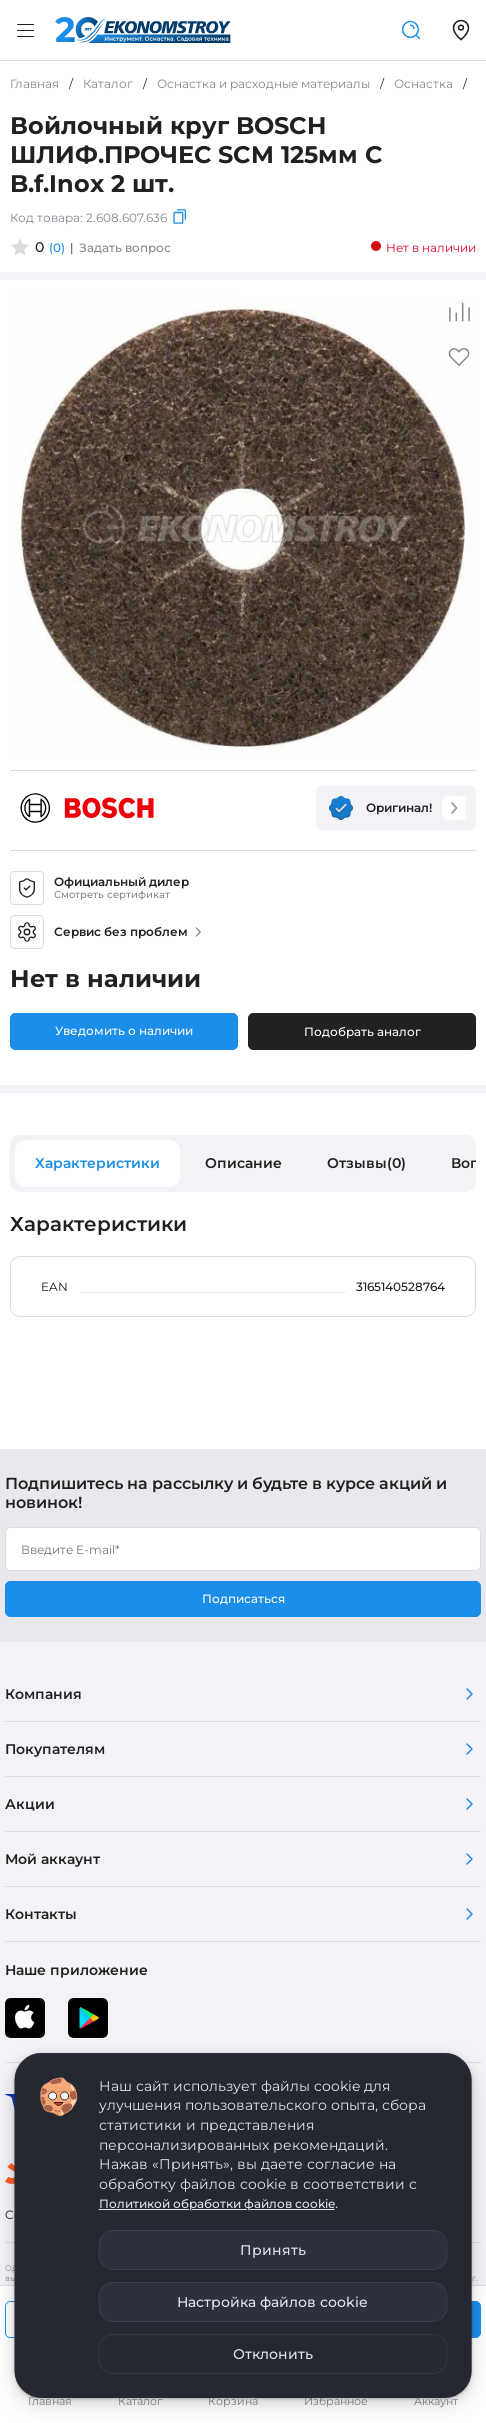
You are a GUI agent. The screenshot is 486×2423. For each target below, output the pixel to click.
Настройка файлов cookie (272, 2302)
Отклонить (273, 2354)
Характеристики (97, 1163)
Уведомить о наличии (124, 1030)
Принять (273, 2250)
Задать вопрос (125, 247)
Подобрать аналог (362, 1031)
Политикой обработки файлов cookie (217, 2203)
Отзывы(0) (366, 1163)
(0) (57, 247)
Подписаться (243, 1598)
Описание (243, 1163)
